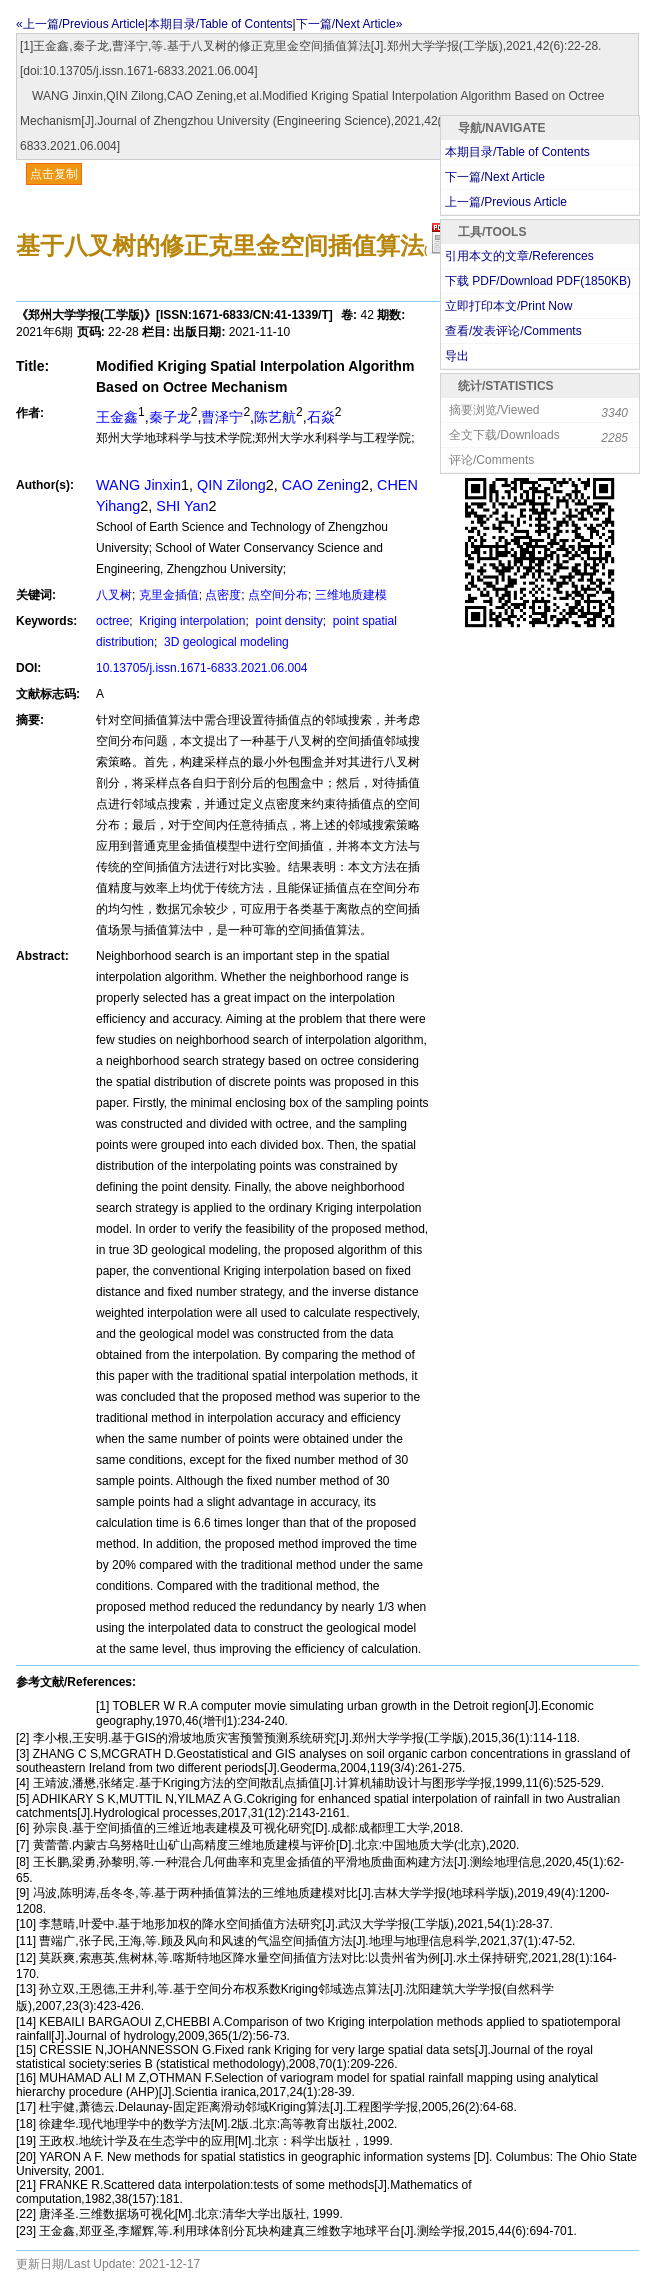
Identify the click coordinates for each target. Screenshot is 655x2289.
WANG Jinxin (138, 485)
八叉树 (114, 595)
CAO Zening (321, 485)
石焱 (321, 417)
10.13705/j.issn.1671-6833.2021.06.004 (202, 668)
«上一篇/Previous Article (80, 24)
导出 (457, 356)
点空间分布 (278, 595)
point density (287, 621)
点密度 (223, 595)
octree (112, 621)
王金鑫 (117, 417)
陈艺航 (275, 417)
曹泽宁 (222, 417)
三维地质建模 (351, 595)
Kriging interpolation (190, 621)
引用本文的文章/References (519, 256)
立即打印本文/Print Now (508, 306)
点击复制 (54, 174)
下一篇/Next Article (495, 177)
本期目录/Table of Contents (220, 24)
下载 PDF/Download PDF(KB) (538, 281)
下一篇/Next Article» (349, 24)
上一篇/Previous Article (506, 202)
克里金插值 (169, 595)
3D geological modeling (225, 642)
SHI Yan (182, 506)
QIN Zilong (231, 485)
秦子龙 (170, 417)
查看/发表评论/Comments (513, 331)
